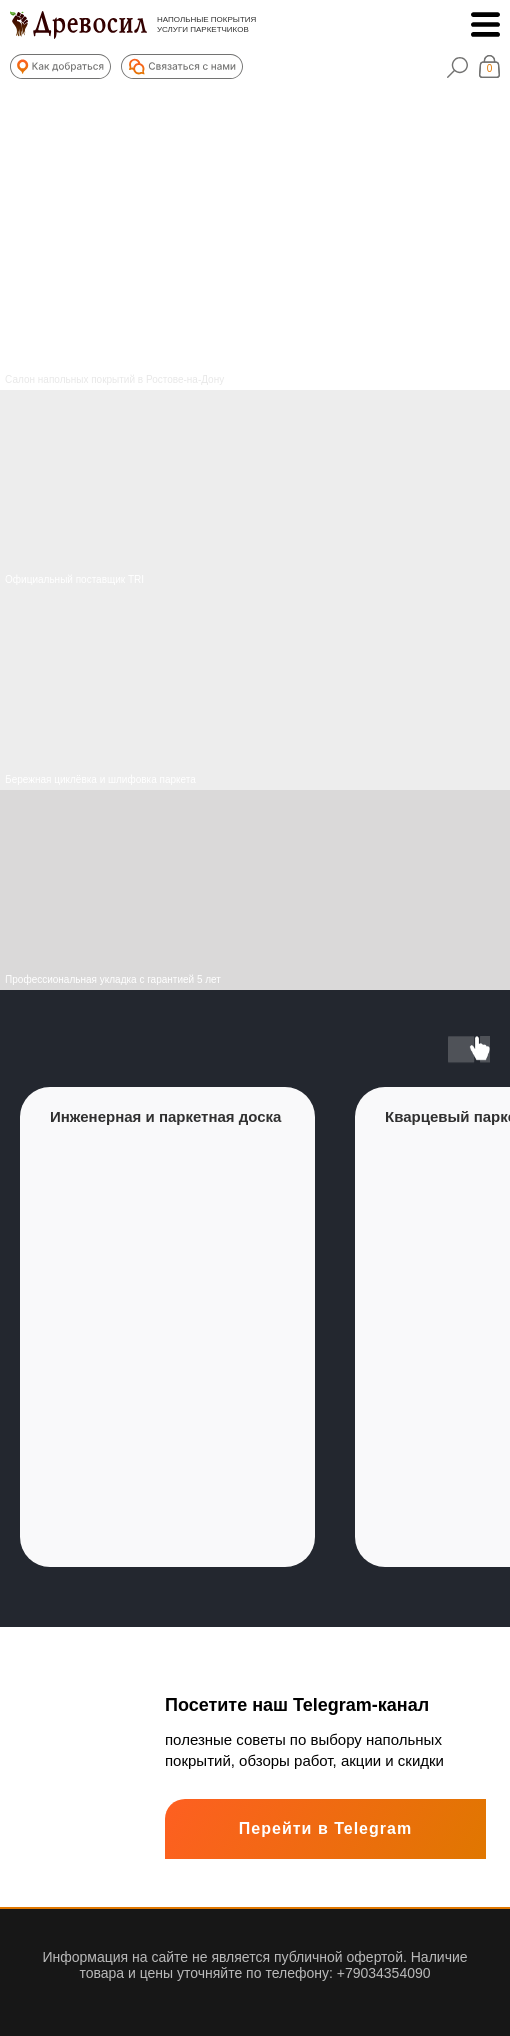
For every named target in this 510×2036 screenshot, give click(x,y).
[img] (255, 690)
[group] (167, 1327)
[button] (60, 66)
